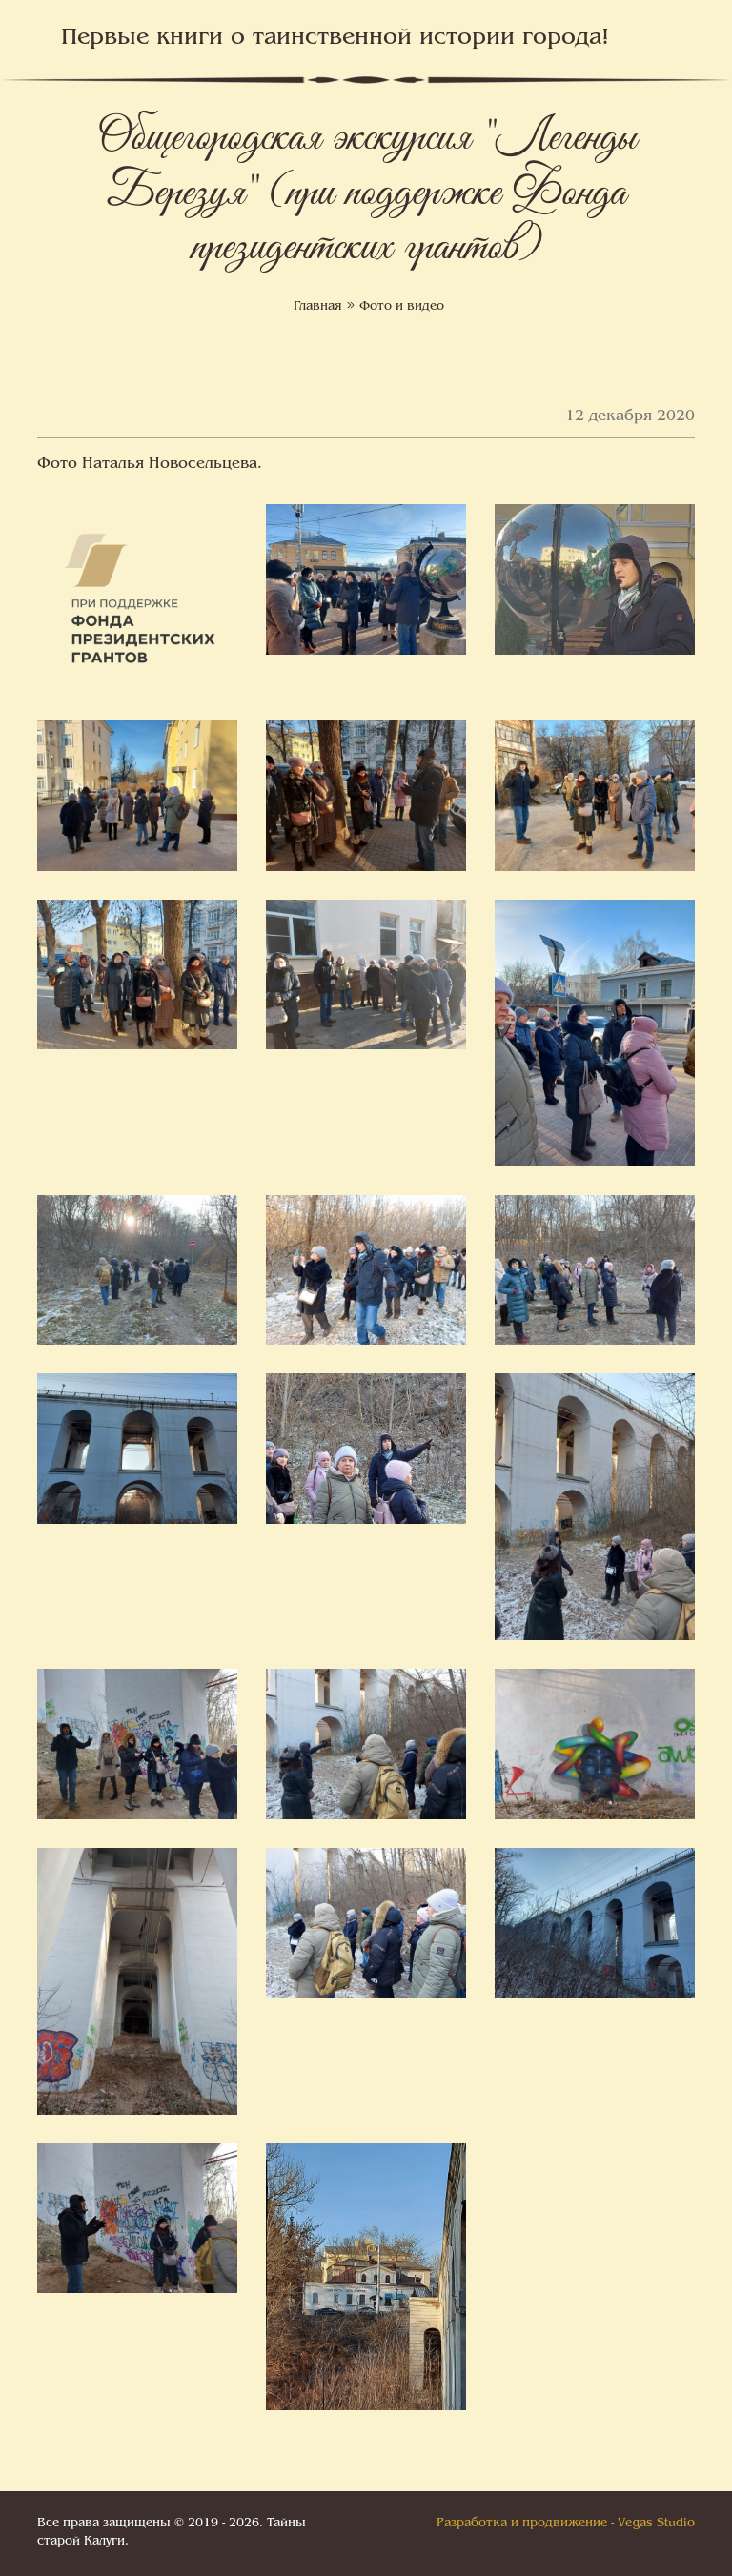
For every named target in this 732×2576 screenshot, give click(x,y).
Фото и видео (401, 307)
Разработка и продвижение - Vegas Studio (566, 2523)
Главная (318, 307)
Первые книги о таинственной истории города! (335, 39)
